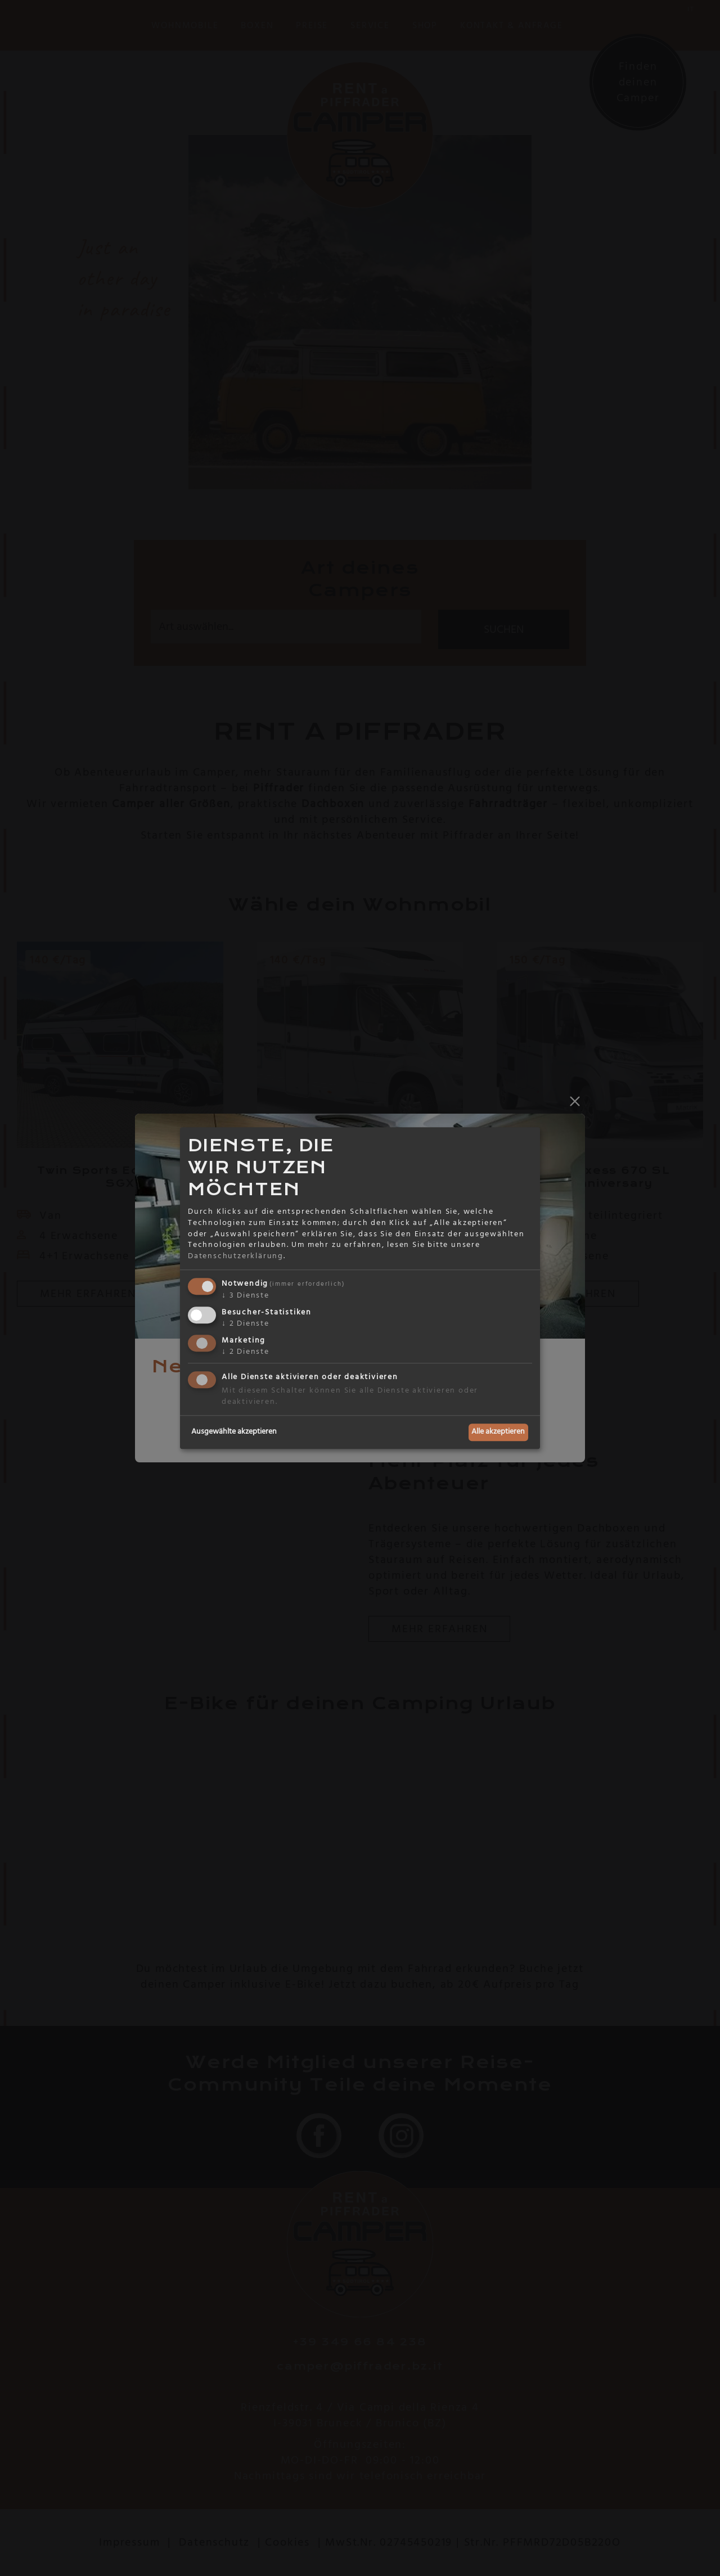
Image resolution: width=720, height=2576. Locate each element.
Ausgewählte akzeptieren (234, 1432)
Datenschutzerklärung (236, 1256)
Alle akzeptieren (498, 1432)
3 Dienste (245, 1295)
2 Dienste (245, 1323)
